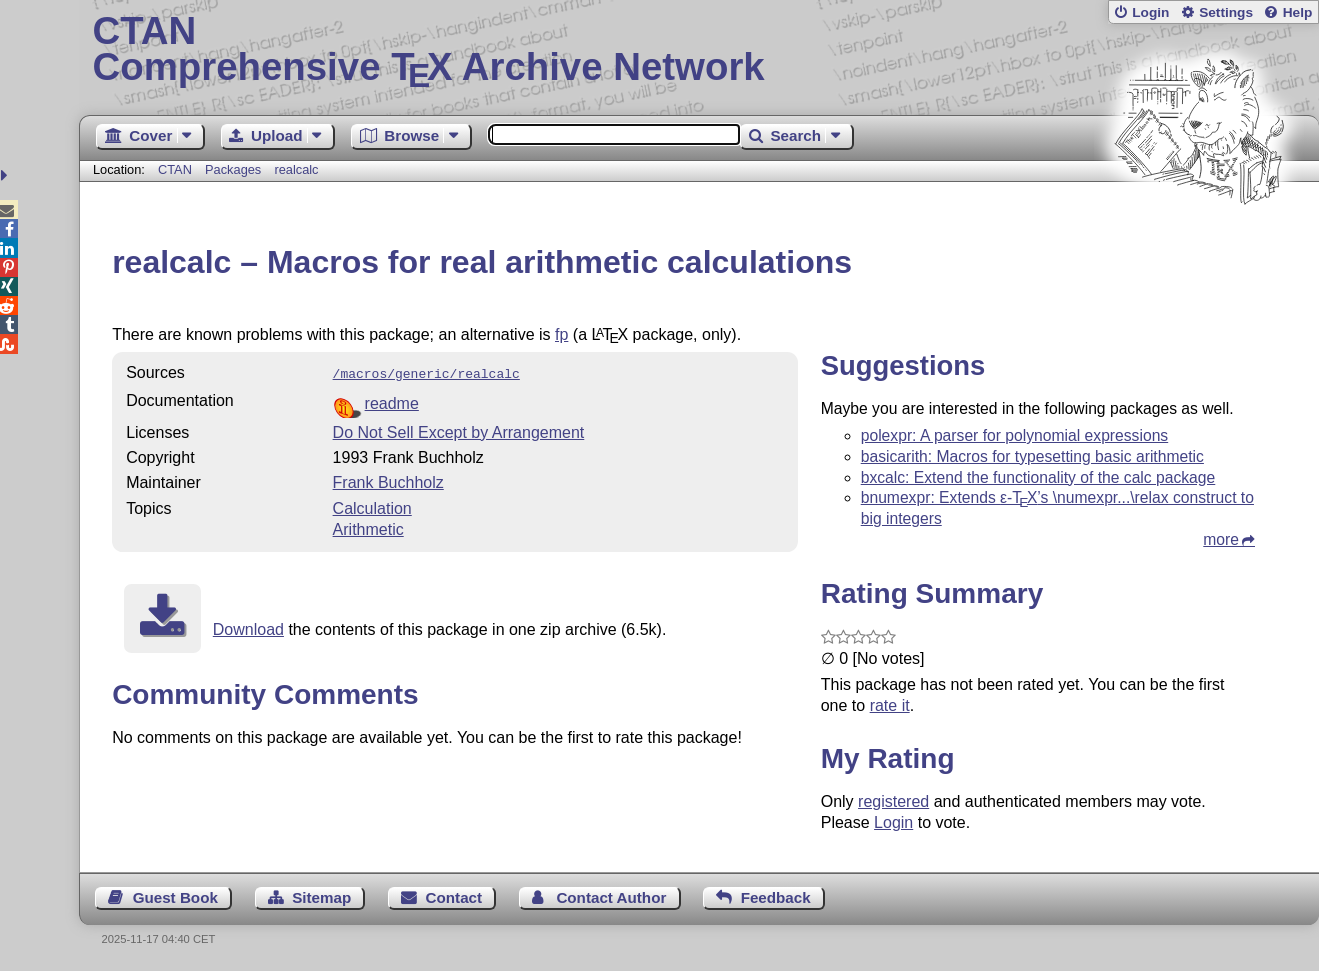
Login (1150, 12)
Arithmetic (368, 527)
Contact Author (611, 897)
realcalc (296, 169)
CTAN (175, 169)
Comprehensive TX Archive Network (698, 50)
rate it (890, 705)
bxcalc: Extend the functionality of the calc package (1038, 477)
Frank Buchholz (388, 480)
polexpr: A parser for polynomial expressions (1015, 435)
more (1221, 539)
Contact (454, 897)
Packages (235, 169)
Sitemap (321, 897)
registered (893, 801)
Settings (1226, 12)
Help (1298, 12)
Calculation (372, 506)
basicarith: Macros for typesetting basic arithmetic (1032, 456)
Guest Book (175, 897)
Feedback (776, 897)
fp (561, 334)
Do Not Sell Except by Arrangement (459, 430)
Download (248, 627)
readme (392, 401)
